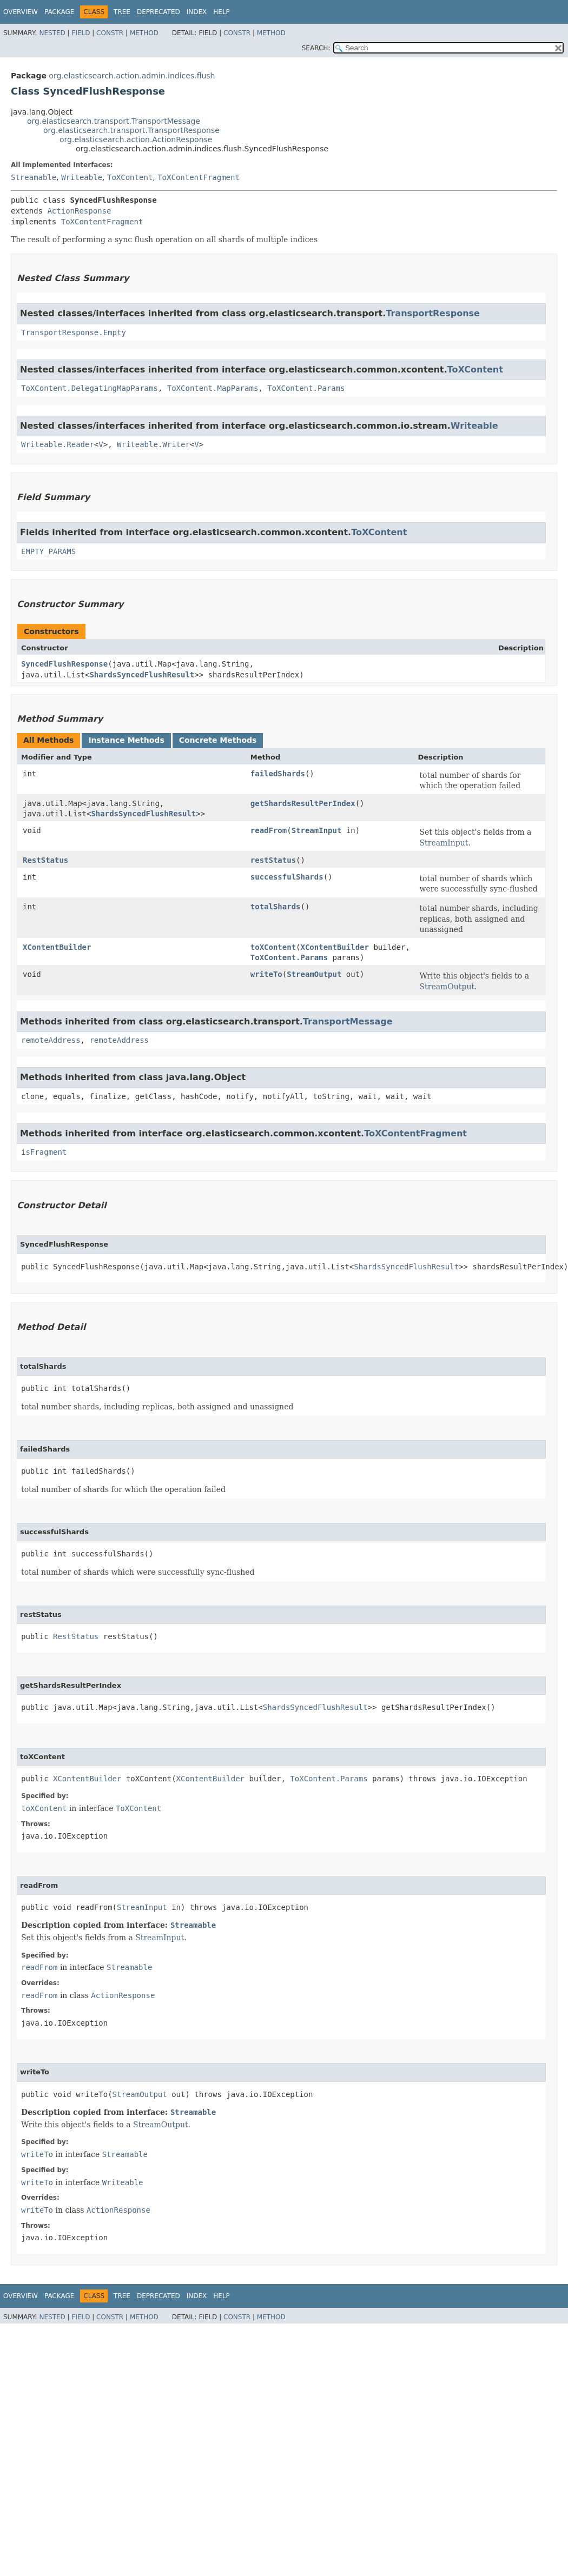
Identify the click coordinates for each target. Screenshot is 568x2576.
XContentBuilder (57, 947)
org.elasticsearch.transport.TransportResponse (131, 130)
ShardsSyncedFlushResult (141, 674)
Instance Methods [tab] (126, 740)
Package (59, 12)
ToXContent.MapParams (213, 388)
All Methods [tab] (48, 740)
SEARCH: (316, 48)
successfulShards (286, 877)
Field (80, 33)
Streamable (33, 177)
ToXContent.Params (306, 388)
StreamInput (317, 830)
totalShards (275, 906)
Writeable (81, 177)
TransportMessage (348, 1021)
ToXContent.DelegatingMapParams (89, 388)
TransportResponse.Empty (73, 332)
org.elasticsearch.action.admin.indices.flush (132, 75)
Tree (122, 12)
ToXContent (130, 177)
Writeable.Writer (153, 444)
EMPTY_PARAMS (48, 551)
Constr (109, 33)
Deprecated (158, 12)
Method (144, 33)
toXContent (273, 947)
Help (221, 12)
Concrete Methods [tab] (218, 740)
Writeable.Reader (57, 444)
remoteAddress (51, 1040)
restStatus (273, 860)
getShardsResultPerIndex (302, 803)
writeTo (266, 974)
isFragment (44, 1152)
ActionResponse (79, 211)
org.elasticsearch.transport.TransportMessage (113, 121)
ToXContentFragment (198, 177)
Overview (20, 12)
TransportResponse (433, 313)
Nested (52, 33)
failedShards (277, 773)
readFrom (268, 830)
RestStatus (45, 860)
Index (197, 12)
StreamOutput (314, 974)
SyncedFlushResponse (64, 664)
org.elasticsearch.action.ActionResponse (136, 139)
